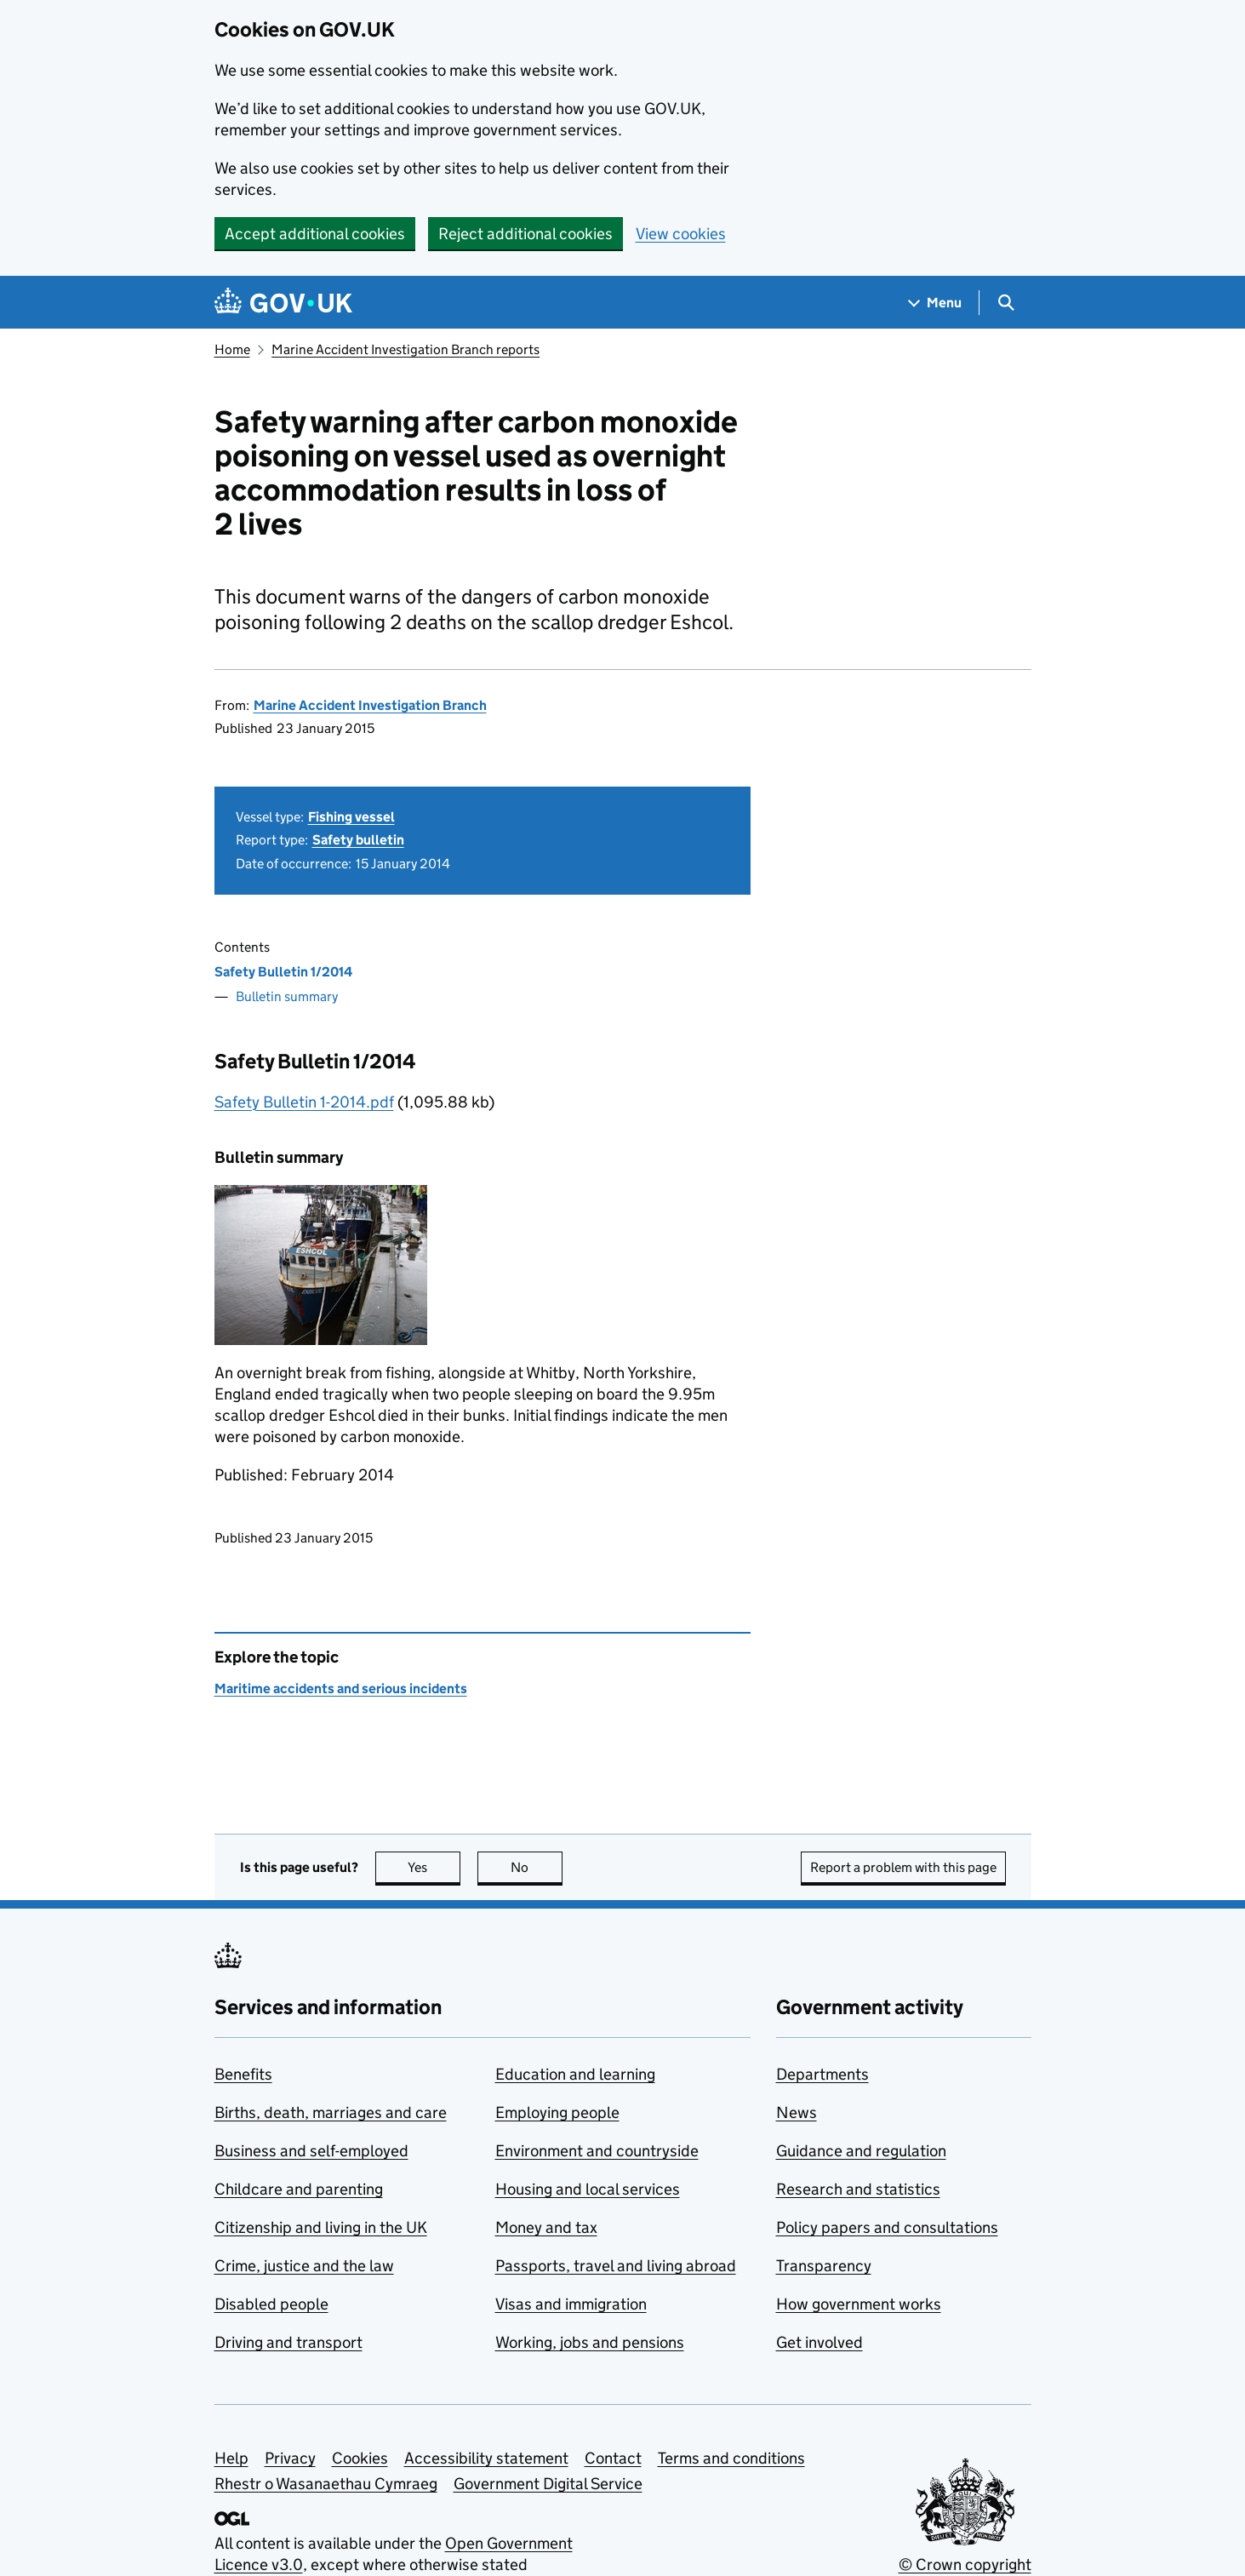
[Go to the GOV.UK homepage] (283, 302)
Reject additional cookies (525, 233)
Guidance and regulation (861, 2151)
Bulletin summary (287, 996)
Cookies (360, 2458)
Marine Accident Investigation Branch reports (405, 349)
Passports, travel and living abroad (615, 2265)
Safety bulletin (358, 840)
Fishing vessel (351, 817)
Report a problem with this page (903, 1867)
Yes (434, 1867)
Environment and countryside (597, 2151)
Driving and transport (288, 2342)
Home (232, 349)
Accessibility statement (486, 2458)
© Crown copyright (965, 2564)
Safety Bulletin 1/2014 (283, 972)
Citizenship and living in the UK (320, 2227)
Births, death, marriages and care (330, 2112)
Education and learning (575, 2074)
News (796, 2112)
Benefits (243, 2074)
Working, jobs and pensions (589, 2342)
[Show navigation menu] (935, 303)
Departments (822, 2074)
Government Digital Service (548, 2483)
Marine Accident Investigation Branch (370, 705)
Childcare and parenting (298, 2189)
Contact (613, 2458)
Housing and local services (587, 2189)
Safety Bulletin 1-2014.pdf (304, 1102)
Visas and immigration (571, 2304)
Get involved (819, 2342)
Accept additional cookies (315, 233)
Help (231, 2458)
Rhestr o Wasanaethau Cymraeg (325, 2483)
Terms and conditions (731, 2458)
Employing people (557, 2112)
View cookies (681, 234)
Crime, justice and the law (304, 2265)
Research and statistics (858, 2189)
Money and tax (546, 2227)
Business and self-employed (311, 2151)
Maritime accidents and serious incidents (340, 1688)
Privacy (290, 2458)
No (537, 1867)
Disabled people (271, 2304)
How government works (858, 2304)
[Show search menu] (1005, 303)
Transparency (823, 2265)
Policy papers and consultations (887, 2227)
